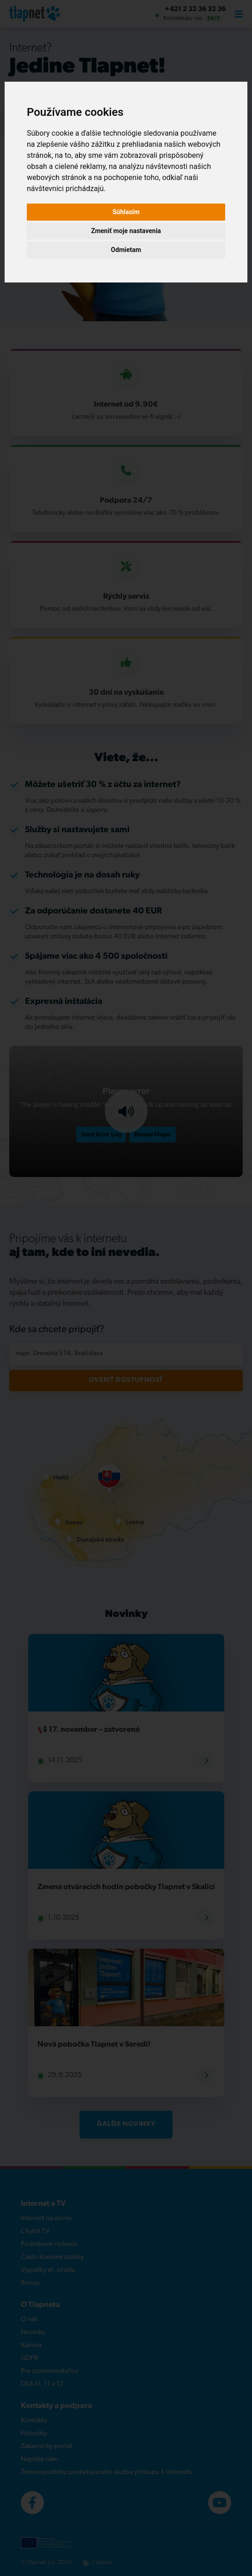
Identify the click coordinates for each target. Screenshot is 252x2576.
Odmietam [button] (126, 249)
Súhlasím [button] (126, 212)
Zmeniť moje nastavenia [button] (126, 230)
